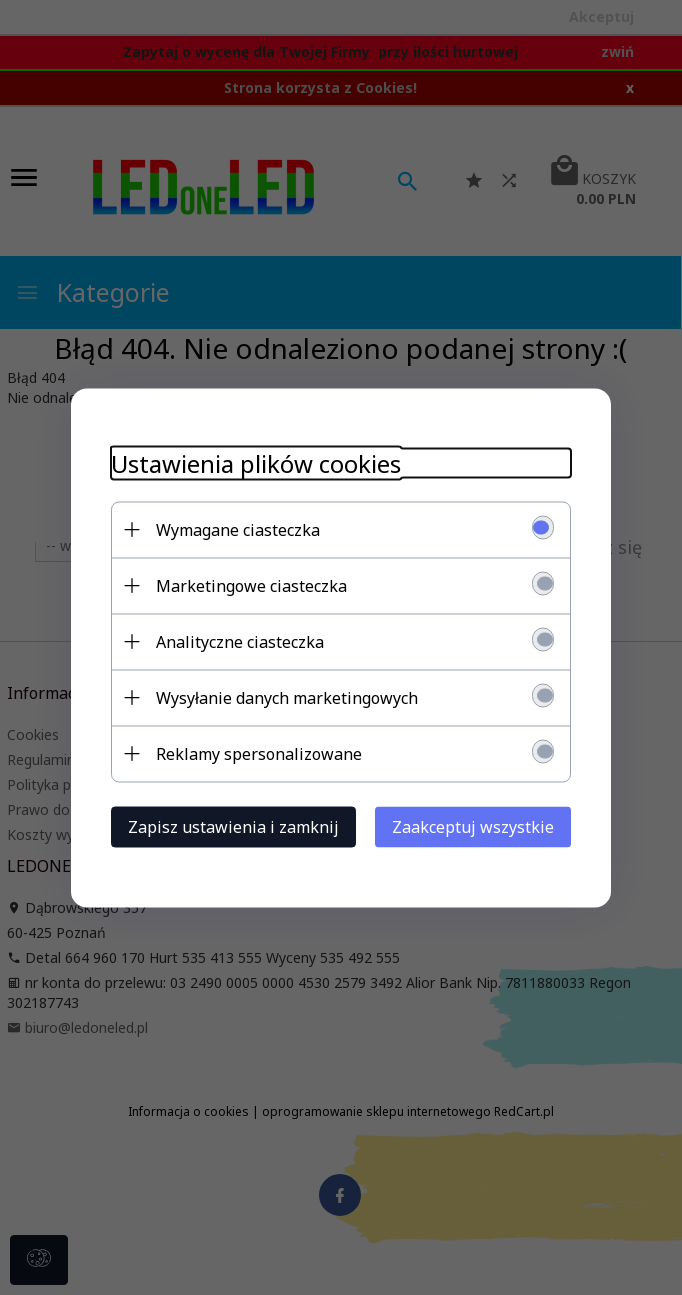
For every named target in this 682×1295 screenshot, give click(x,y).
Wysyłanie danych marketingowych (287, 697)
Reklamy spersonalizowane (259, 753)
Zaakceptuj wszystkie (473, 826)
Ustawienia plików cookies (256, 462)
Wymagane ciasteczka (238, 529)
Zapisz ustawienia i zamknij (233, 826)
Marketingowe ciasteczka (251, 585)
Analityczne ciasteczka (240, 641)
